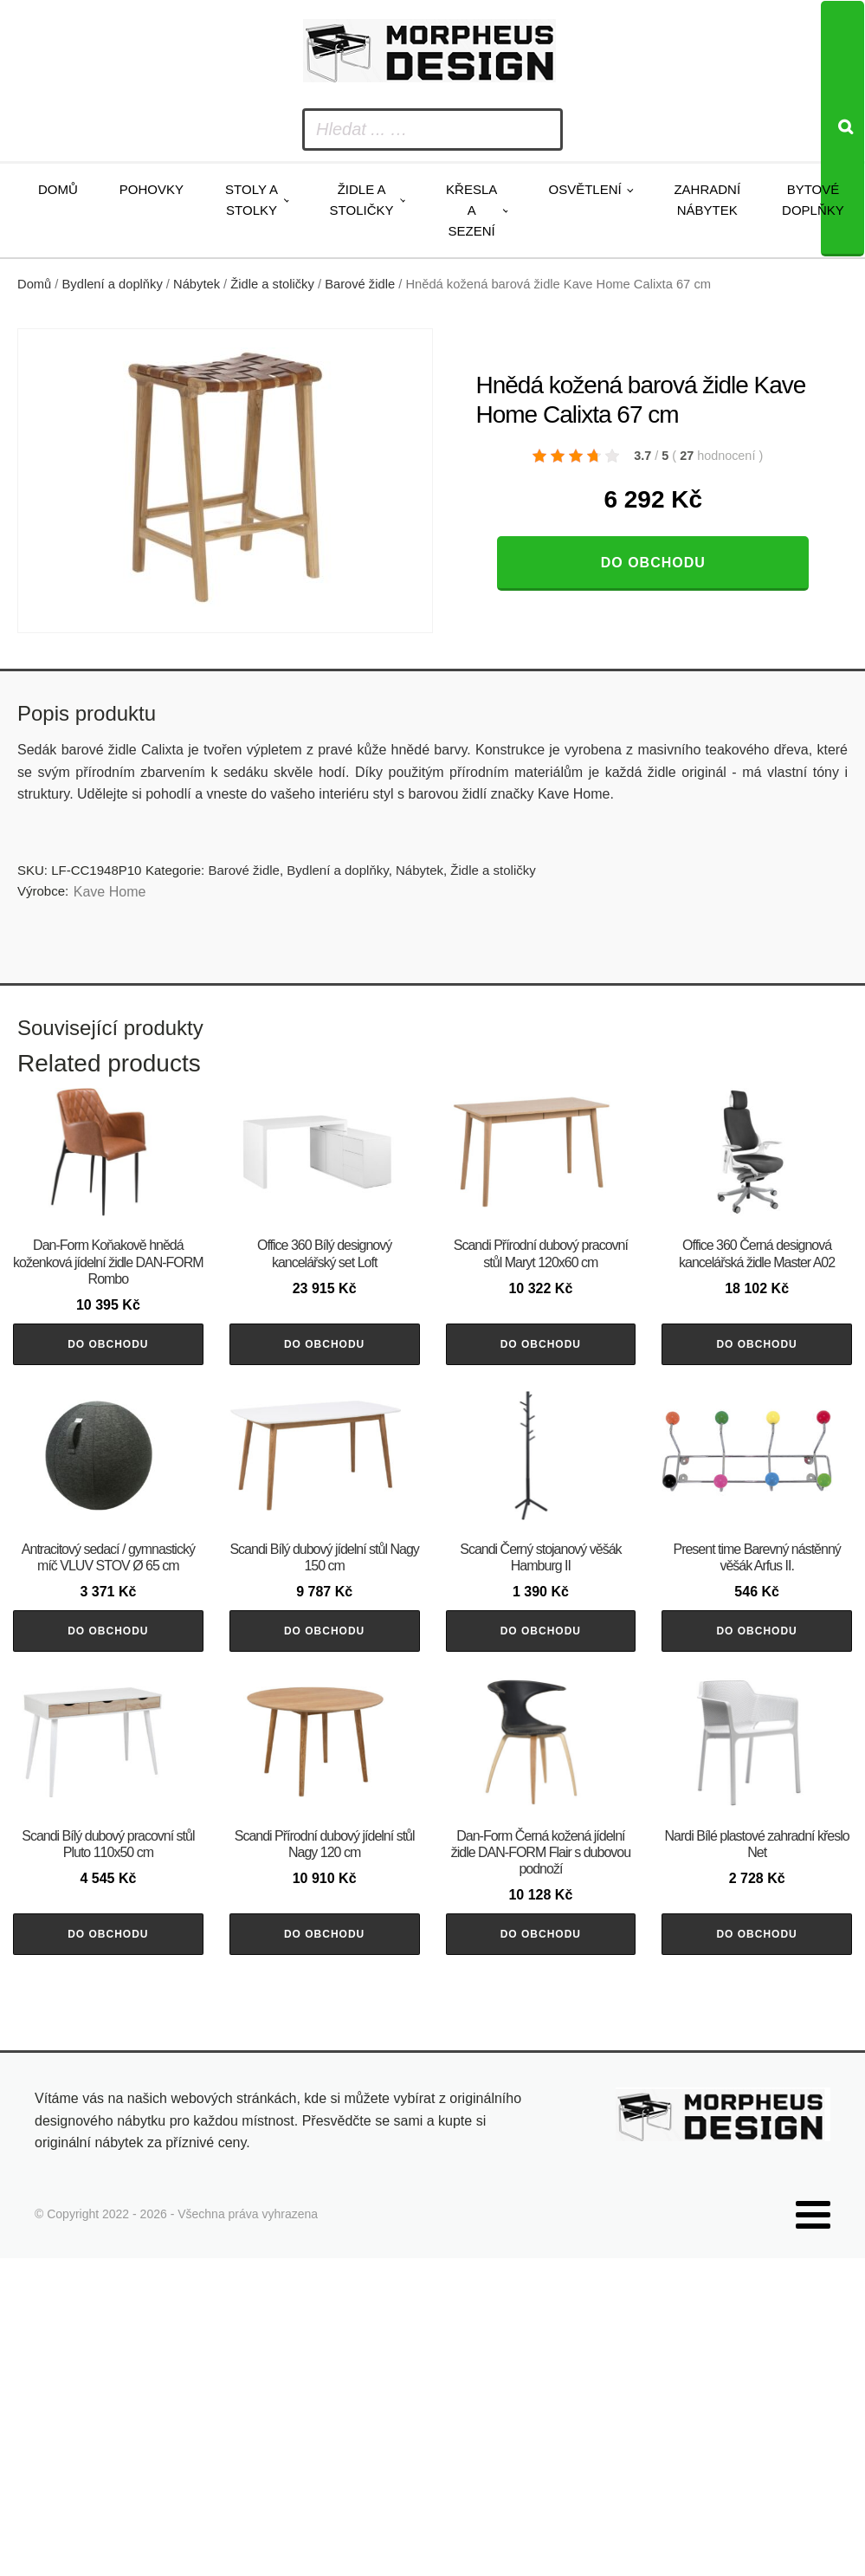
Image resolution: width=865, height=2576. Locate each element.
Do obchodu (653, 562)
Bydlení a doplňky (112, 284)
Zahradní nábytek (707, 199)
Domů (58, 189)
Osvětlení (584, 189)
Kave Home (110, 891)
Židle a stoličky (362, 199)
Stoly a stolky (251, 199)
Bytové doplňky (813, 199)
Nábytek (196, 284)
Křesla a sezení (471, 210)
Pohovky (151, 189)
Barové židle (360, 284)
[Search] (842, 128)
